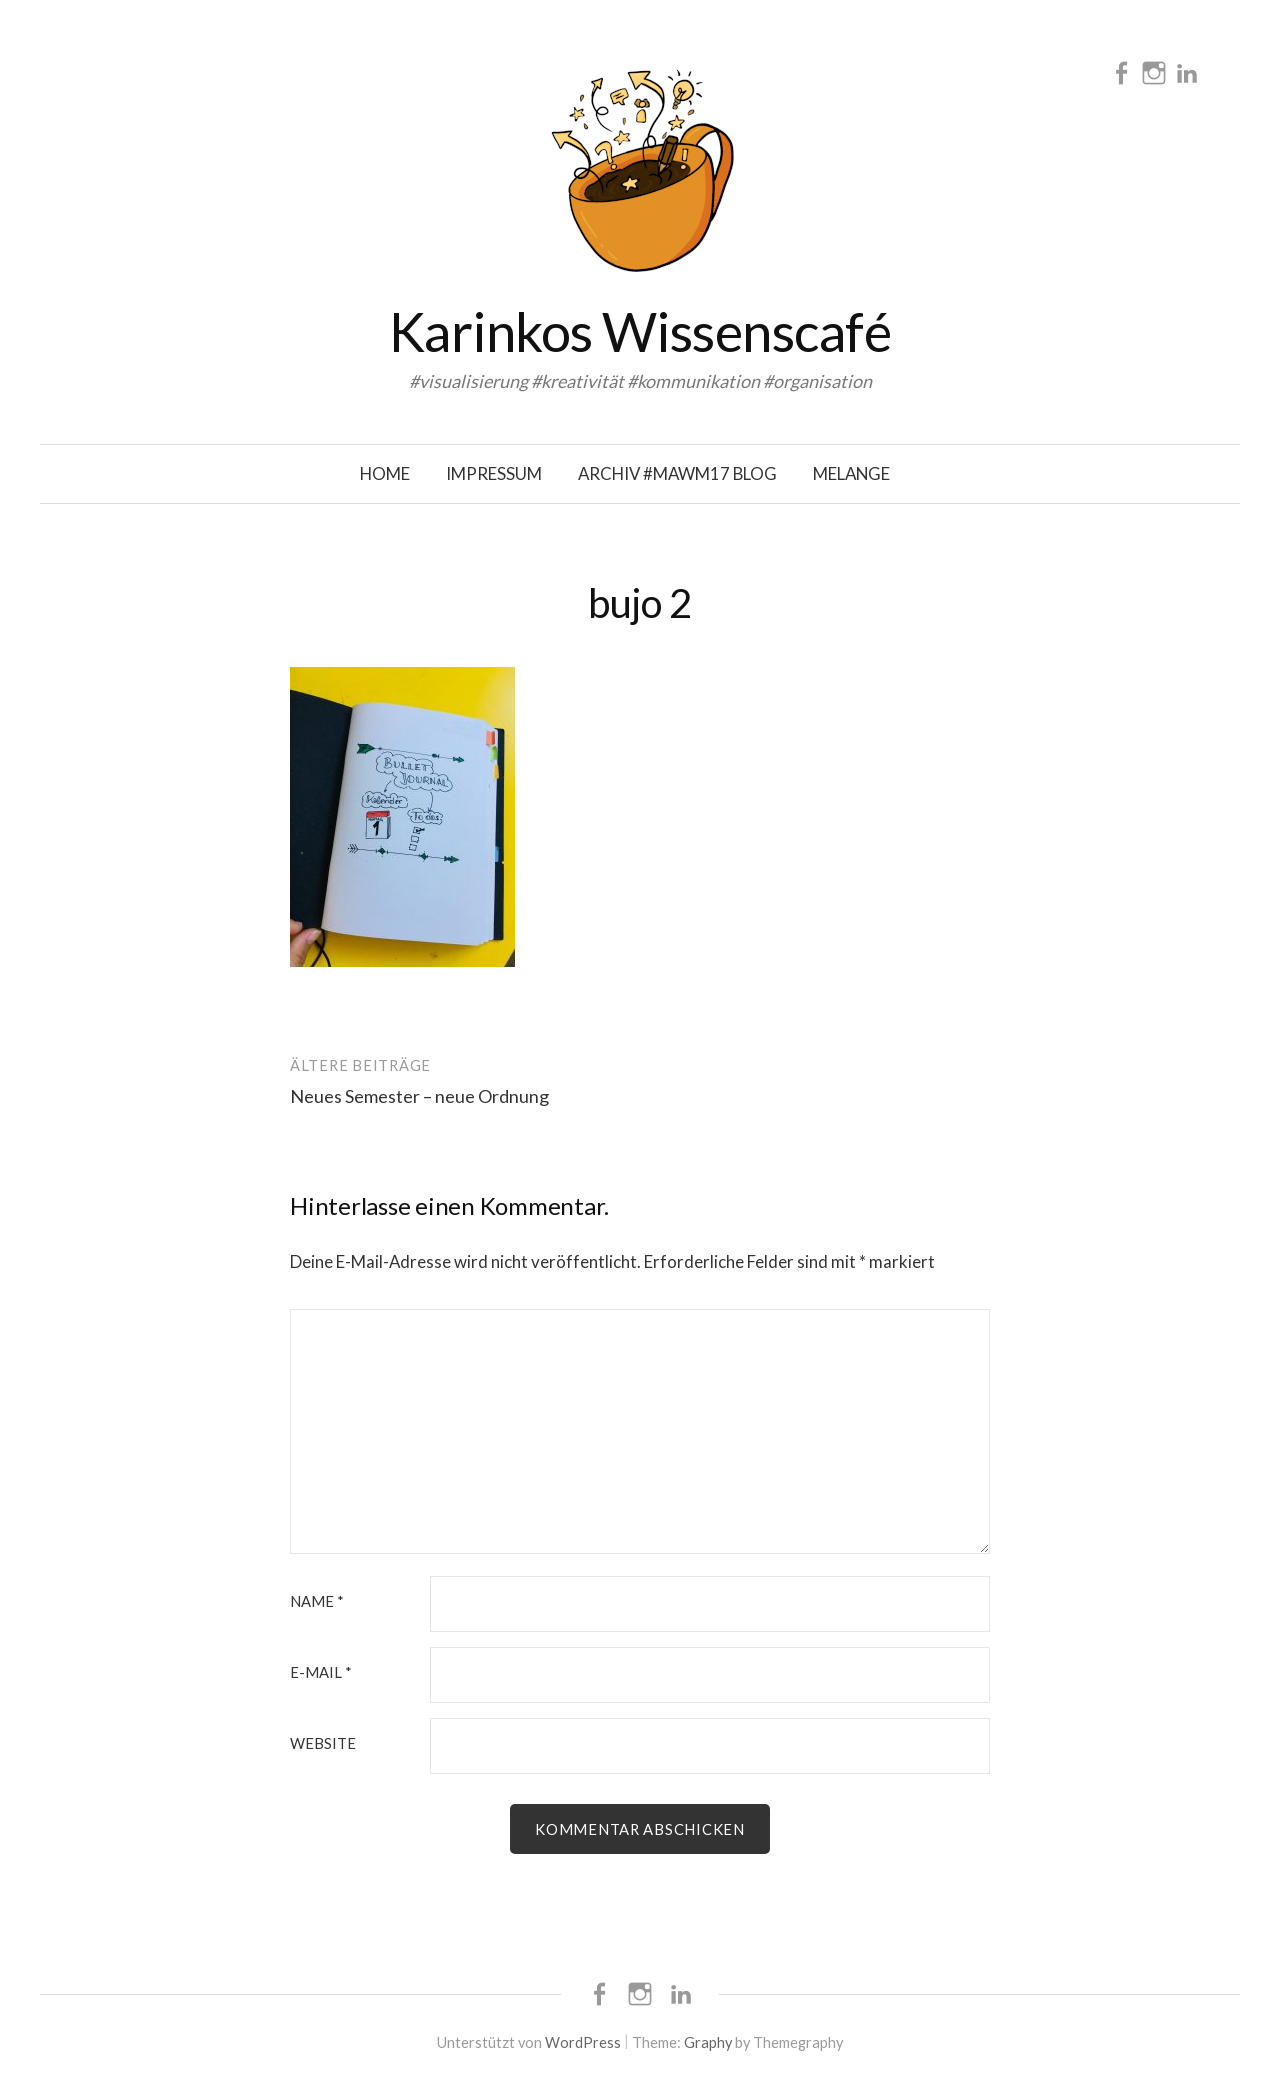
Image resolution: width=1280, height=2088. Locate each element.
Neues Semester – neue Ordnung (419, 1096)
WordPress (583, 2042)
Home (385, 473)
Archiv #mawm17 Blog (677, 473)
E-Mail (321, 1672)
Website (323, 1743)
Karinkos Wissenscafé (640, 331)
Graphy (708, 2042)
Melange (851, 473)
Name (317, 1601)
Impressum (494, 473)
